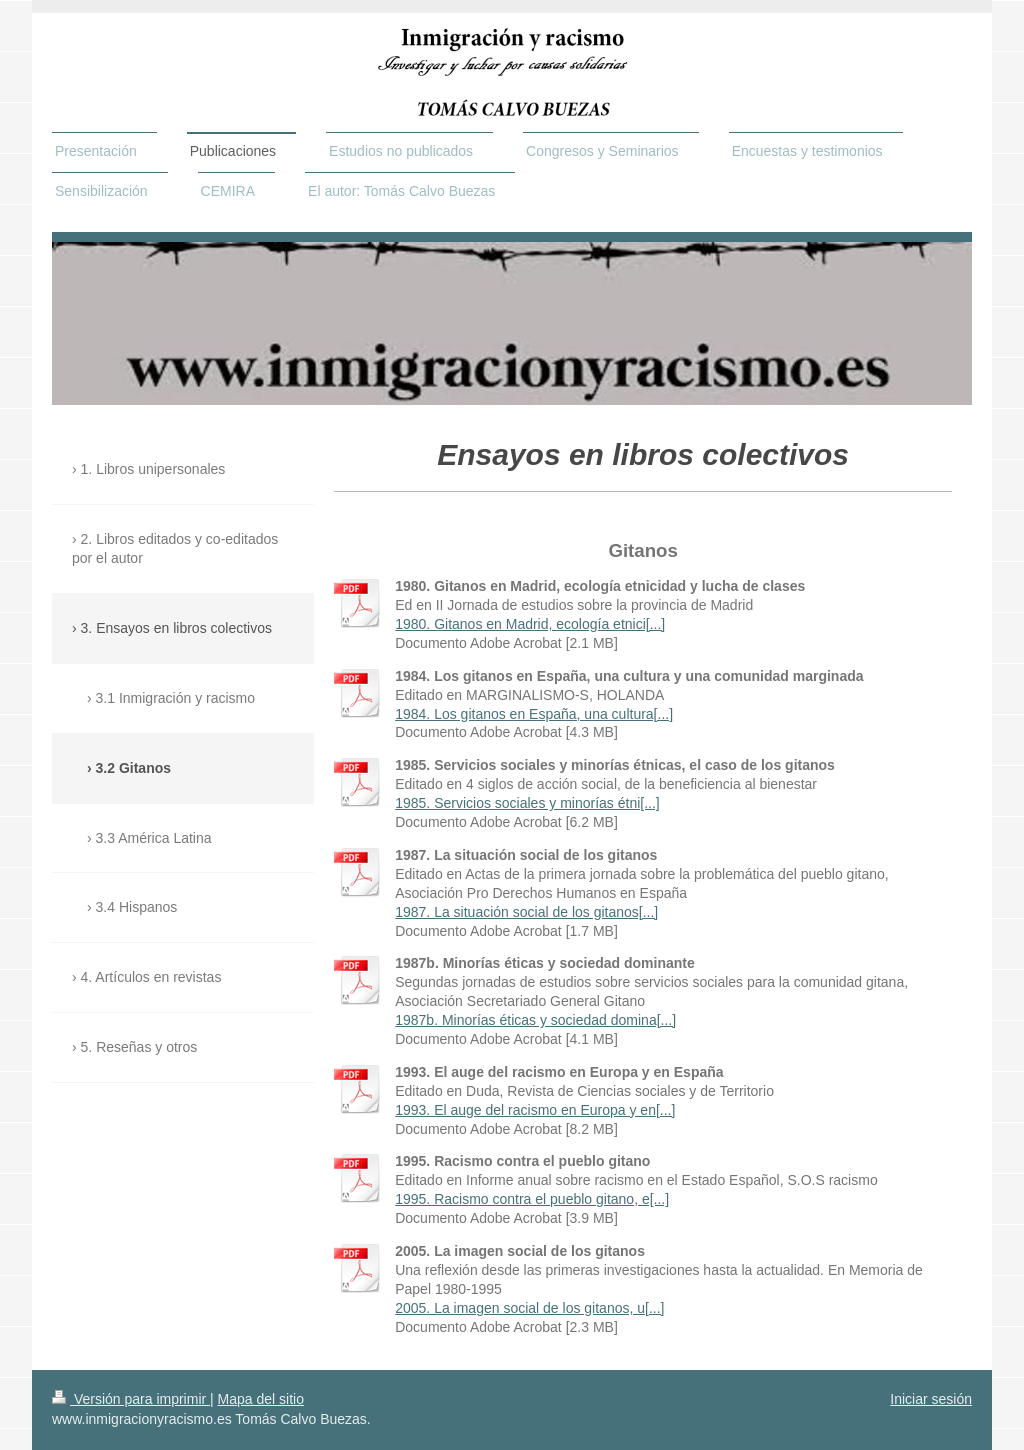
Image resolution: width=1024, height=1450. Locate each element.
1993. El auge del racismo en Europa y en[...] (535, 1110)
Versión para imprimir (131, 1399)
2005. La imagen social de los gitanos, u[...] (529, 1308)
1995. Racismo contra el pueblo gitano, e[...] (532, 1199)
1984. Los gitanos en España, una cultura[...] (534, 714)
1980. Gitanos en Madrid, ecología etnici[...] (530, 624)
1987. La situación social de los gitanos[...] (526, 912)
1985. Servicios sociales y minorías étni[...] (527, 803)
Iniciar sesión (931, 1399)
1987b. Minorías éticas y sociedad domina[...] (535, 1020)
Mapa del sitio (261, 1399)
